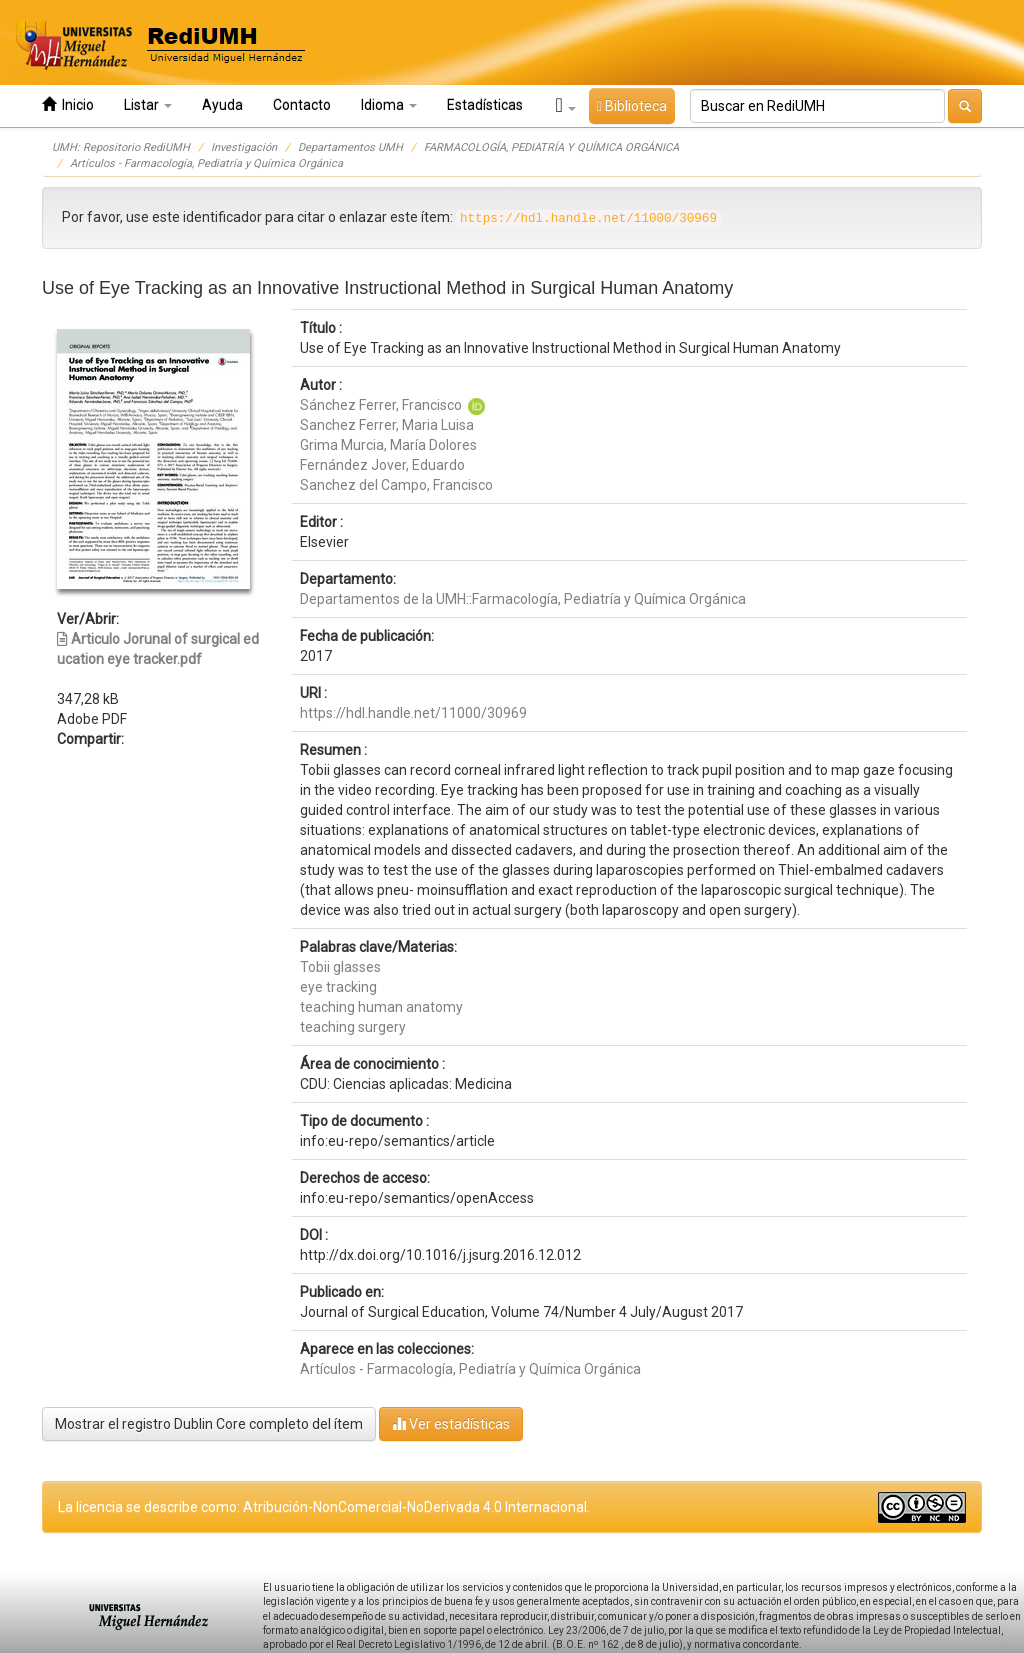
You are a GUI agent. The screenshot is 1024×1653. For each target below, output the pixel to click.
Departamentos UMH (350, 147)
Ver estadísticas (451, 1423)
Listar (148, 105)
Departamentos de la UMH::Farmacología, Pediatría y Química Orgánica (523, 599)
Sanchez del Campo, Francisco (396, 485)
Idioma (389, 105)
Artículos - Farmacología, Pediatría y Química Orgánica (206, 163)
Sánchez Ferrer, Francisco (381, 405)
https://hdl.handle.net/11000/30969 (413, 713)
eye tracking (338, 987)
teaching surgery (353, 1027)
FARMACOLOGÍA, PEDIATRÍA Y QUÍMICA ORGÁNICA (551, 147)
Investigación (244, 147)
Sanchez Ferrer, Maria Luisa (387, 425)
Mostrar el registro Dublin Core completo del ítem (209, 1424)
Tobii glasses (340, 967)
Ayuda (222, 105)
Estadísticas (485, 105)
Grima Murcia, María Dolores (388, 445)
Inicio (68, 104)
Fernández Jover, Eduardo (382, 465)
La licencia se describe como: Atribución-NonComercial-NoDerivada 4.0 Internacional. (324, 1507)
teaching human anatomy (381, 1007)
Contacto (302, 105)
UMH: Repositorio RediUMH (121, 147)
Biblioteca (632, 106)
